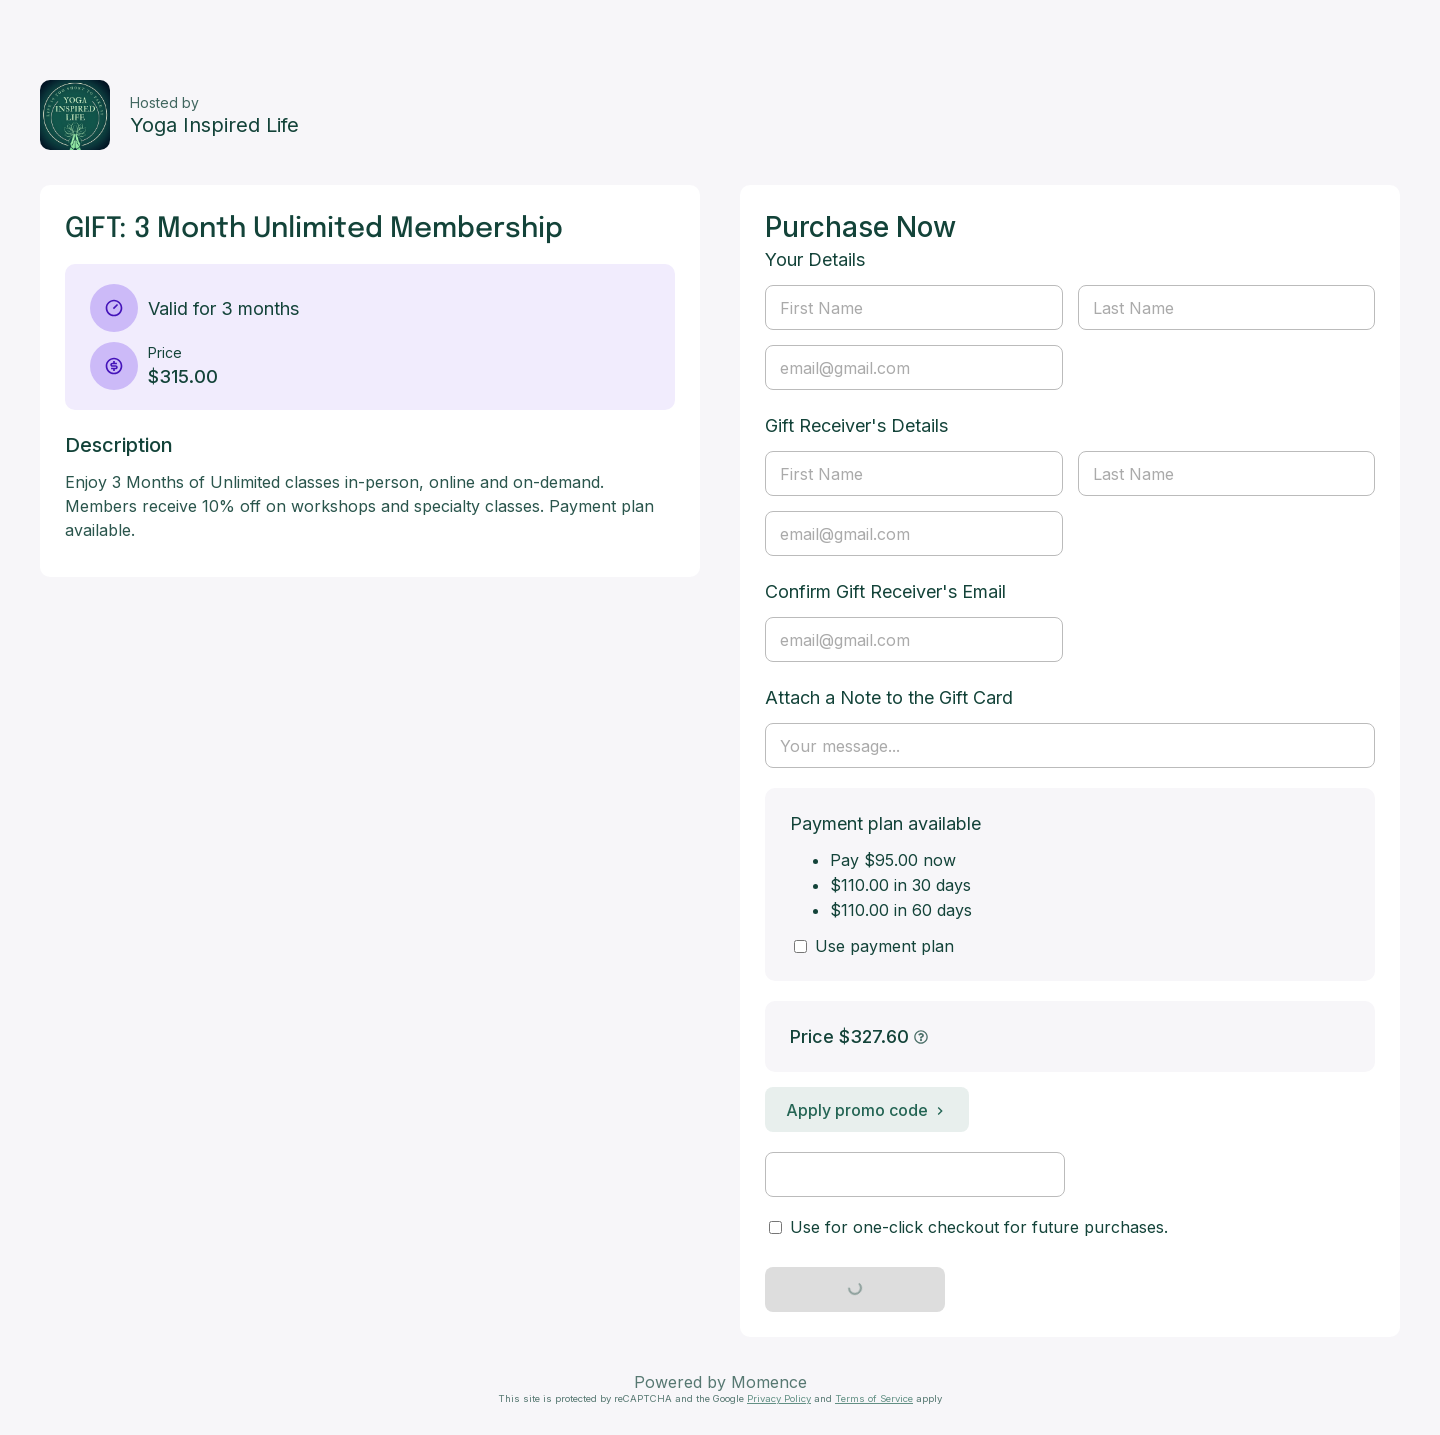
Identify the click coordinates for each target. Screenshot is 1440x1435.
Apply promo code (867, 1110)
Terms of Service (874, 1398)
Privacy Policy (779, 1398)
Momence (769, 1382)
